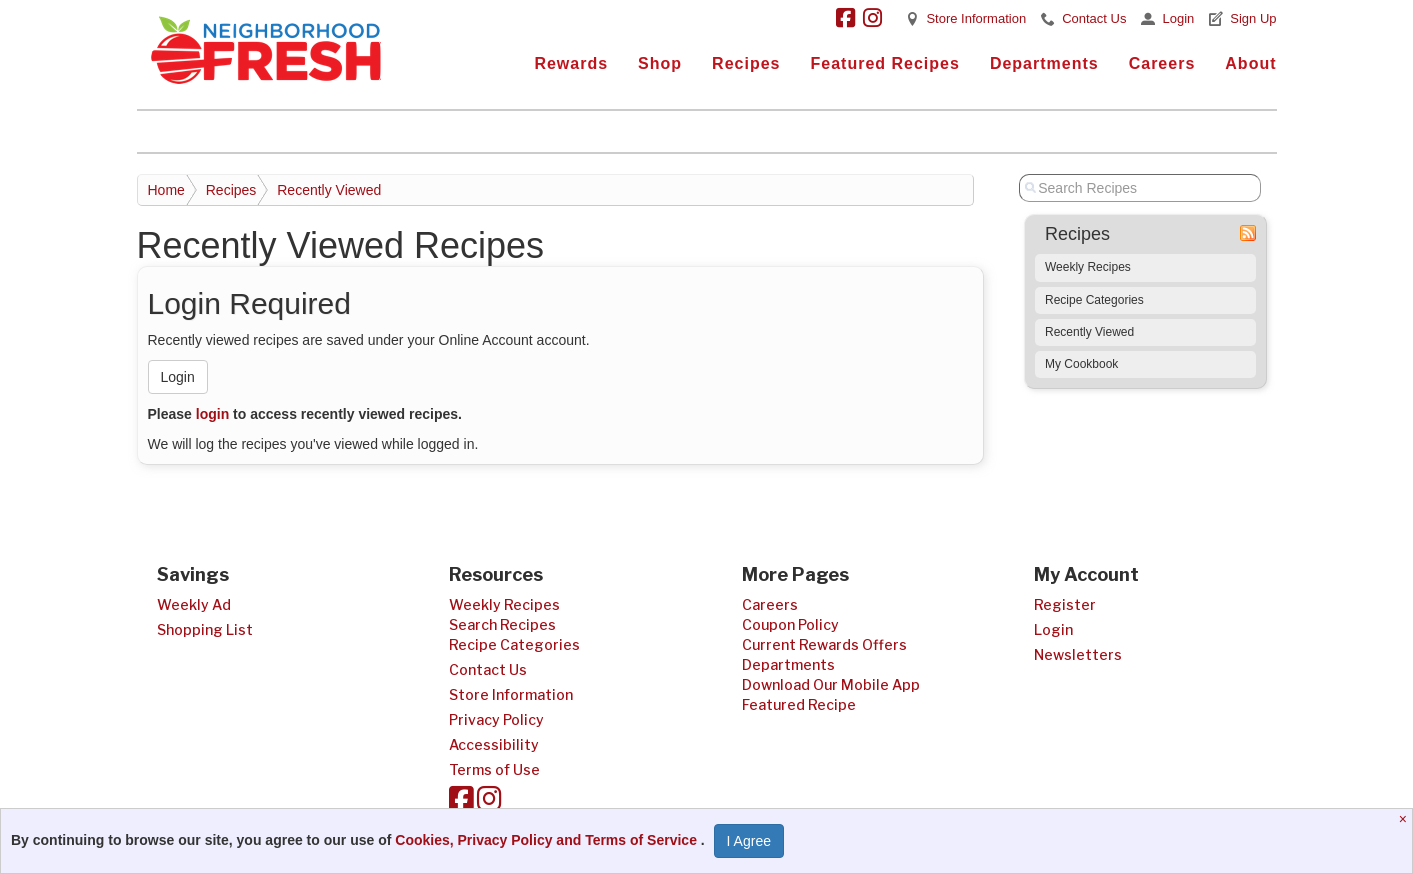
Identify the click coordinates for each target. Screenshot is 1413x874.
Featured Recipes (884, 63)
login (212, 414)
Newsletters (1078, 654)
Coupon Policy (790, 624)
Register (1065, 604)
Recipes (746, 63)
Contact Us (1094, 18)
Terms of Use (494, 769)
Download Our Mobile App (831, 684)
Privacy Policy (496, 719)
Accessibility (494, 744)
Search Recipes (502, 624)
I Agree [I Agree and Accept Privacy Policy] (749, 841)
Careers (1162, 63)
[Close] (1405, 819)
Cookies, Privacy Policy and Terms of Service (548, 840)
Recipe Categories (1094, 300)
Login (1178, 18)
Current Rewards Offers (824, 644)
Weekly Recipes (1088, 267)
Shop (660, 63)
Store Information (976, 18)
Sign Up (1253, 18)
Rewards (571, 63)
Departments (1044, 63)
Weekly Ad (194, 604)
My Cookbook (1081, 364)
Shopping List (205, 629)
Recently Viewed (329, 190)
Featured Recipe (799, 704)
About (1250, 63)
